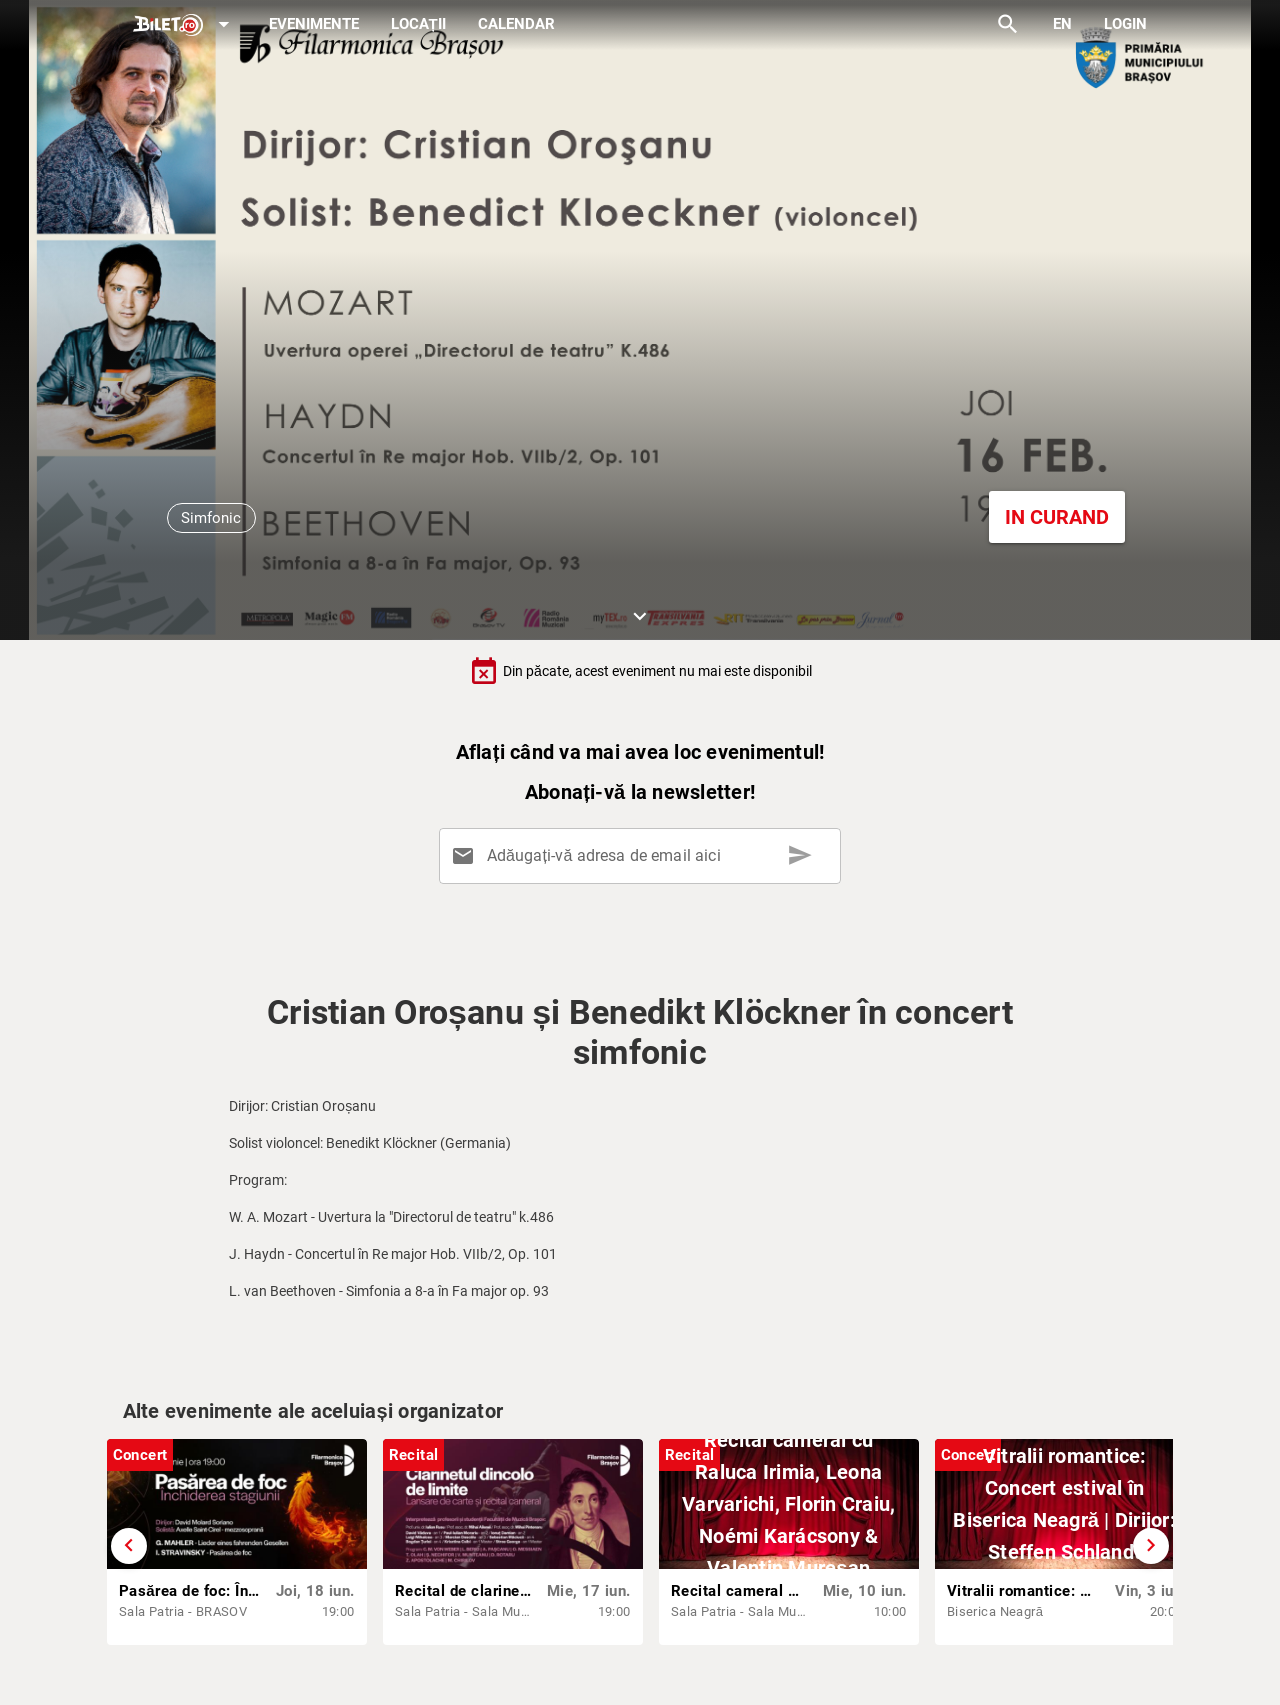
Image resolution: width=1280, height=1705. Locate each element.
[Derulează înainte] (1151, 1546)
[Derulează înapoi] (129, 1546)
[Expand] (185, 25)
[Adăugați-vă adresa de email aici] (643, 856)
